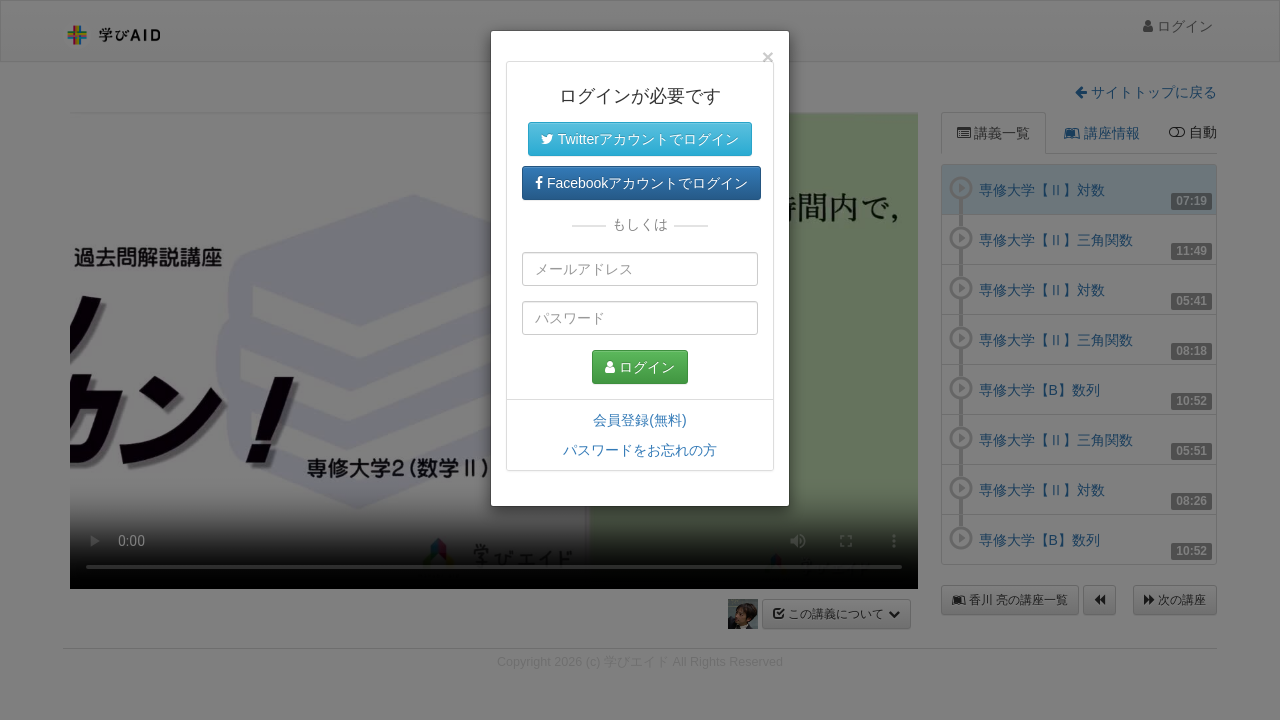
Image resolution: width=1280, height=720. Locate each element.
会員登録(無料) (639, 420)
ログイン (640, 367)
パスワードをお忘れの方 (640, 450)
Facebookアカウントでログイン (641, 183)
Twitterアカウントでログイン (640, 139)
